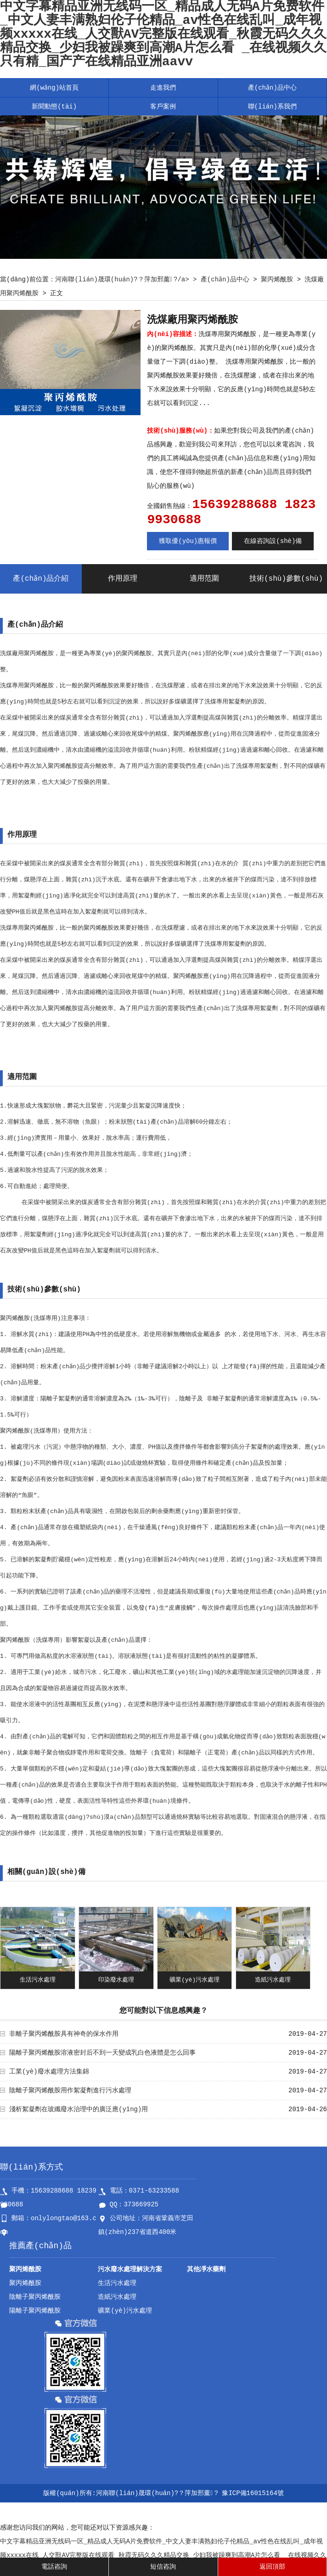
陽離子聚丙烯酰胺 (35, 2310)
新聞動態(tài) (54, 106)
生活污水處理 (38, 1979)
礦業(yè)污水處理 (194, 1979)
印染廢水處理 (116, 1979)
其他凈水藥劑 (206, 2269)
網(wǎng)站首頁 (54, 87)
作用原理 (122, 579)
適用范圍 (204, 579)
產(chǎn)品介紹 (41, 579)
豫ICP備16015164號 (252, 2493)
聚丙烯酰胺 (277, 279)
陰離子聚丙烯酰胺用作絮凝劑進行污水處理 (70, 2090)
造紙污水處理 (273, 1979)
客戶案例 (163, 106)
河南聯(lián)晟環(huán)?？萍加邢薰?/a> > (127, 279)
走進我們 (163, 87)
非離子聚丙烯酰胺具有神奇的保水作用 (63, 2034)
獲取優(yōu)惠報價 (188, 541)
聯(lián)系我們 (272, 106)
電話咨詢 (54, 2566)
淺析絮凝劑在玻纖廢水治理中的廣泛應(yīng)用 (78, 2109)
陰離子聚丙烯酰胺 (35, 2297)
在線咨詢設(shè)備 (273, 541)
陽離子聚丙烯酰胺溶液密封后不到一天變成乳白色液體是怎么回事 (102, 2052)
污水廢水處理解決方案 (130, 2269)
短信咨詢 (163, 2566)
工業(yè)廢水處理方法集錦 (49, 2071)
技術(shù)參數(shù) (286, 579)
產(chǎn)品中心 (272, 87)
